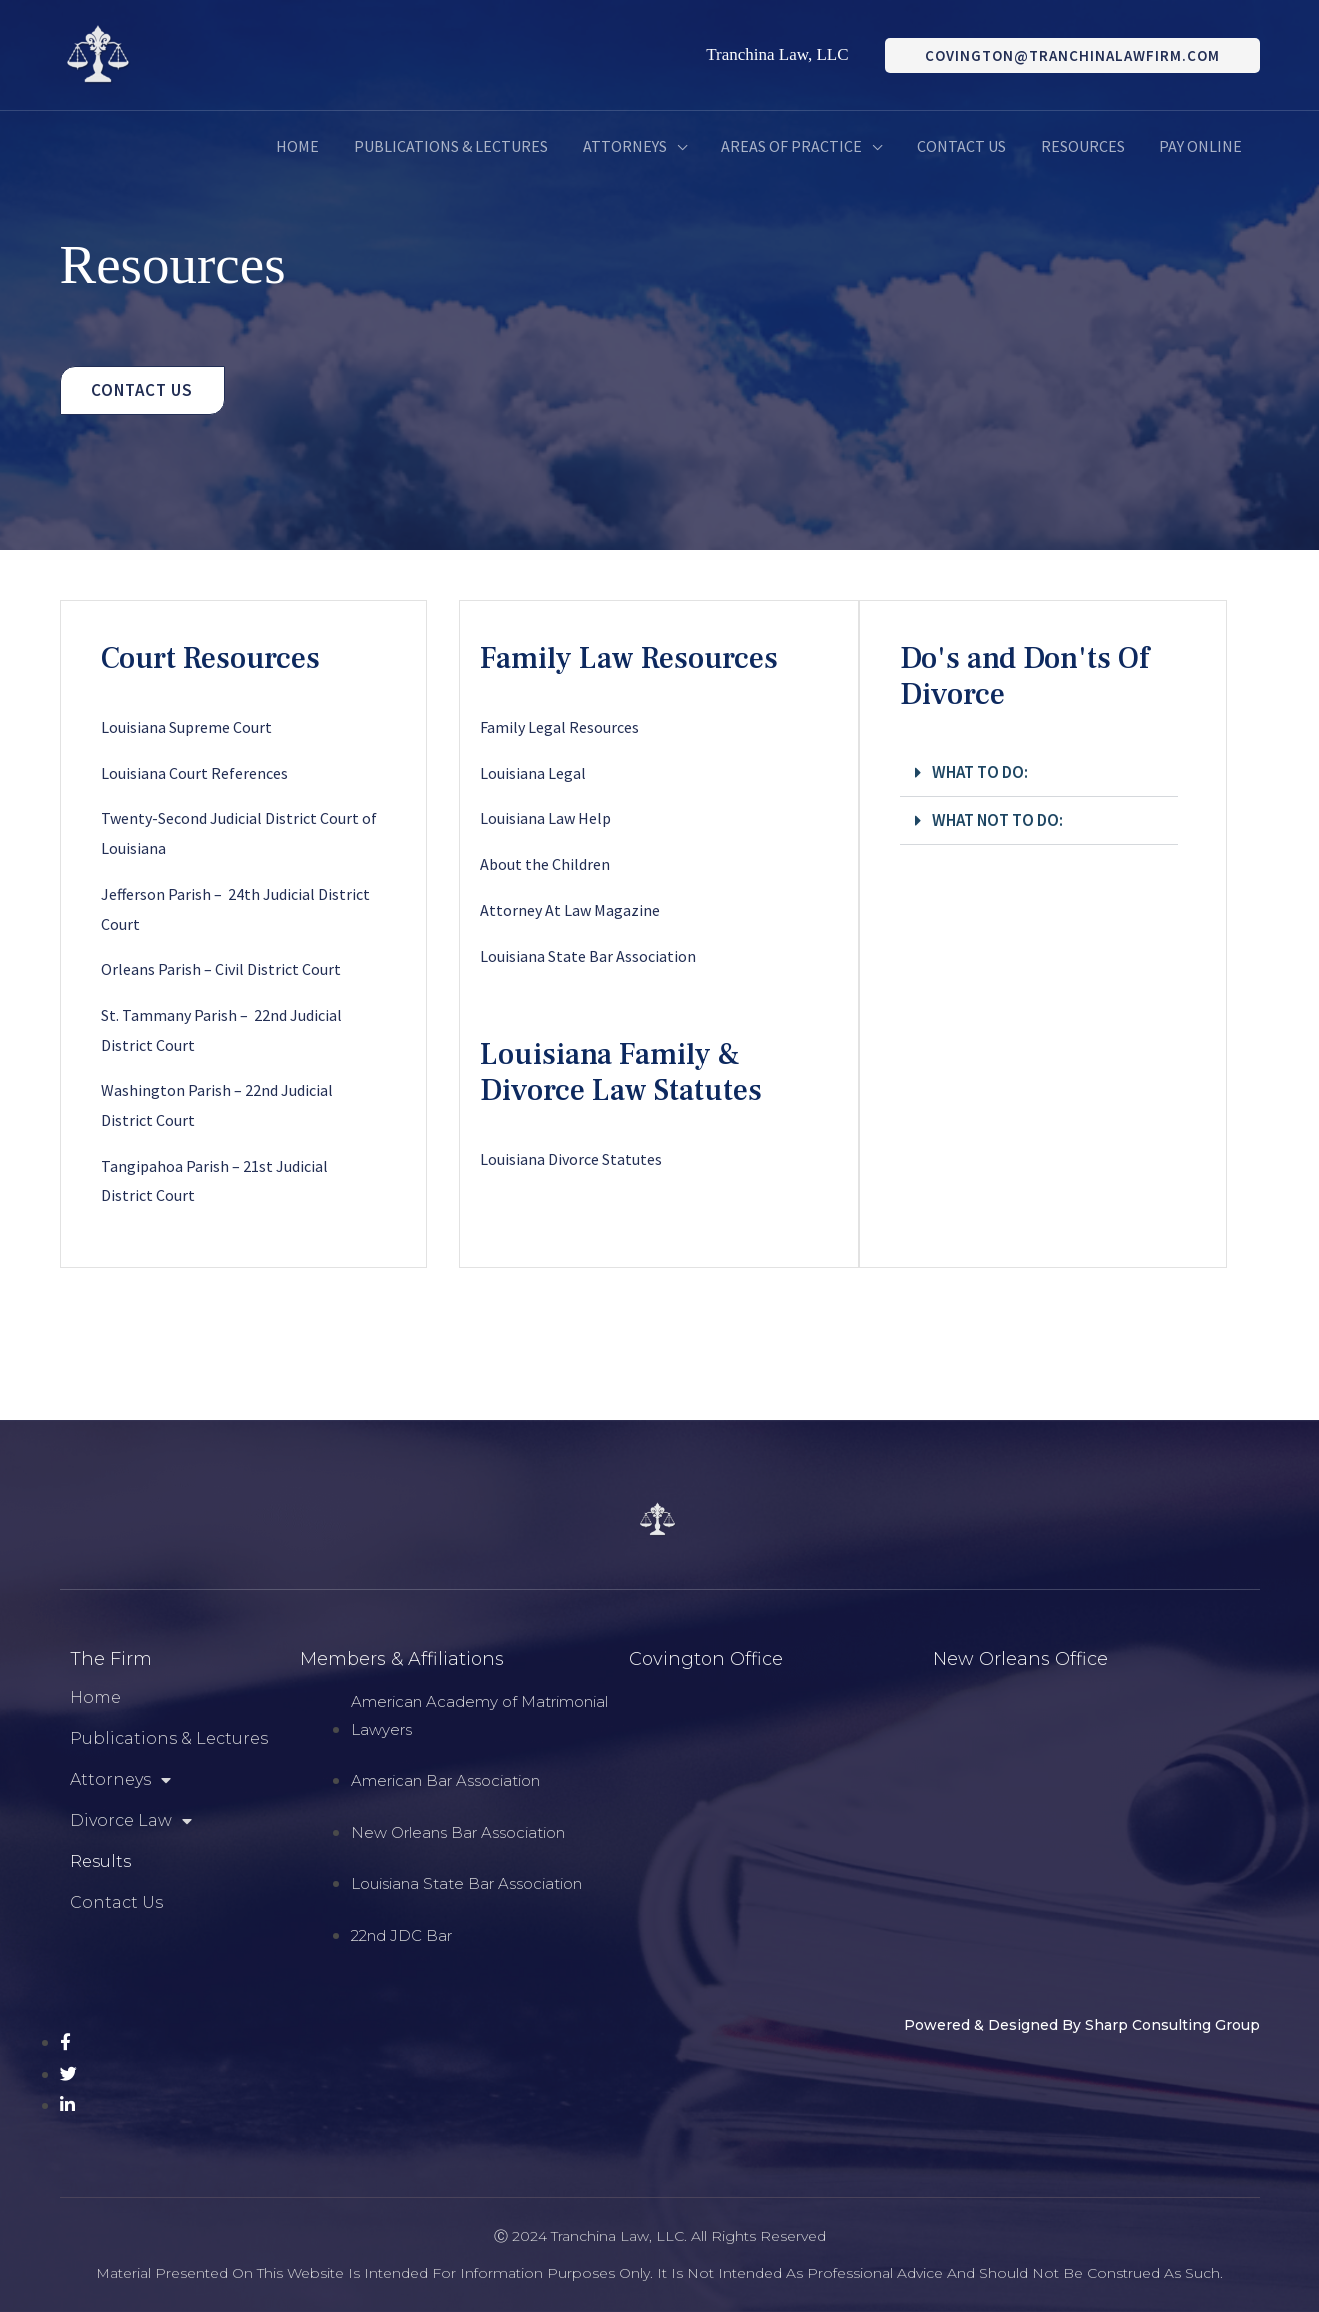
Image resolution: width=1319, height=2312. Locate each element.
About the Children (545, 864)
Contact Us (116, 1902)
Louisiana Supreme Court (186, 727)
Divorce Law (131, 1821)
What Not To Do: (997, 820)
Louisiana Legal (533, 773)
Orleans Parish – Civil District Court (221, 969)
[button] (1039, 773)
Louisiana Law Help (545, 818)
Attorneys (120, 1780)
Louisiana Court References (194, 773)
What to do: (980, 772)
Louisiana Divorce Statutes (571, 1159)
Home (95, 1697)
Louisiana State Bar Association (588, 956)
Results (100, 1861)
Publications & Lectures (169, 1738)
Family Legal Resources (559, 727)
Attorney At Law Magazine (570, 910)
